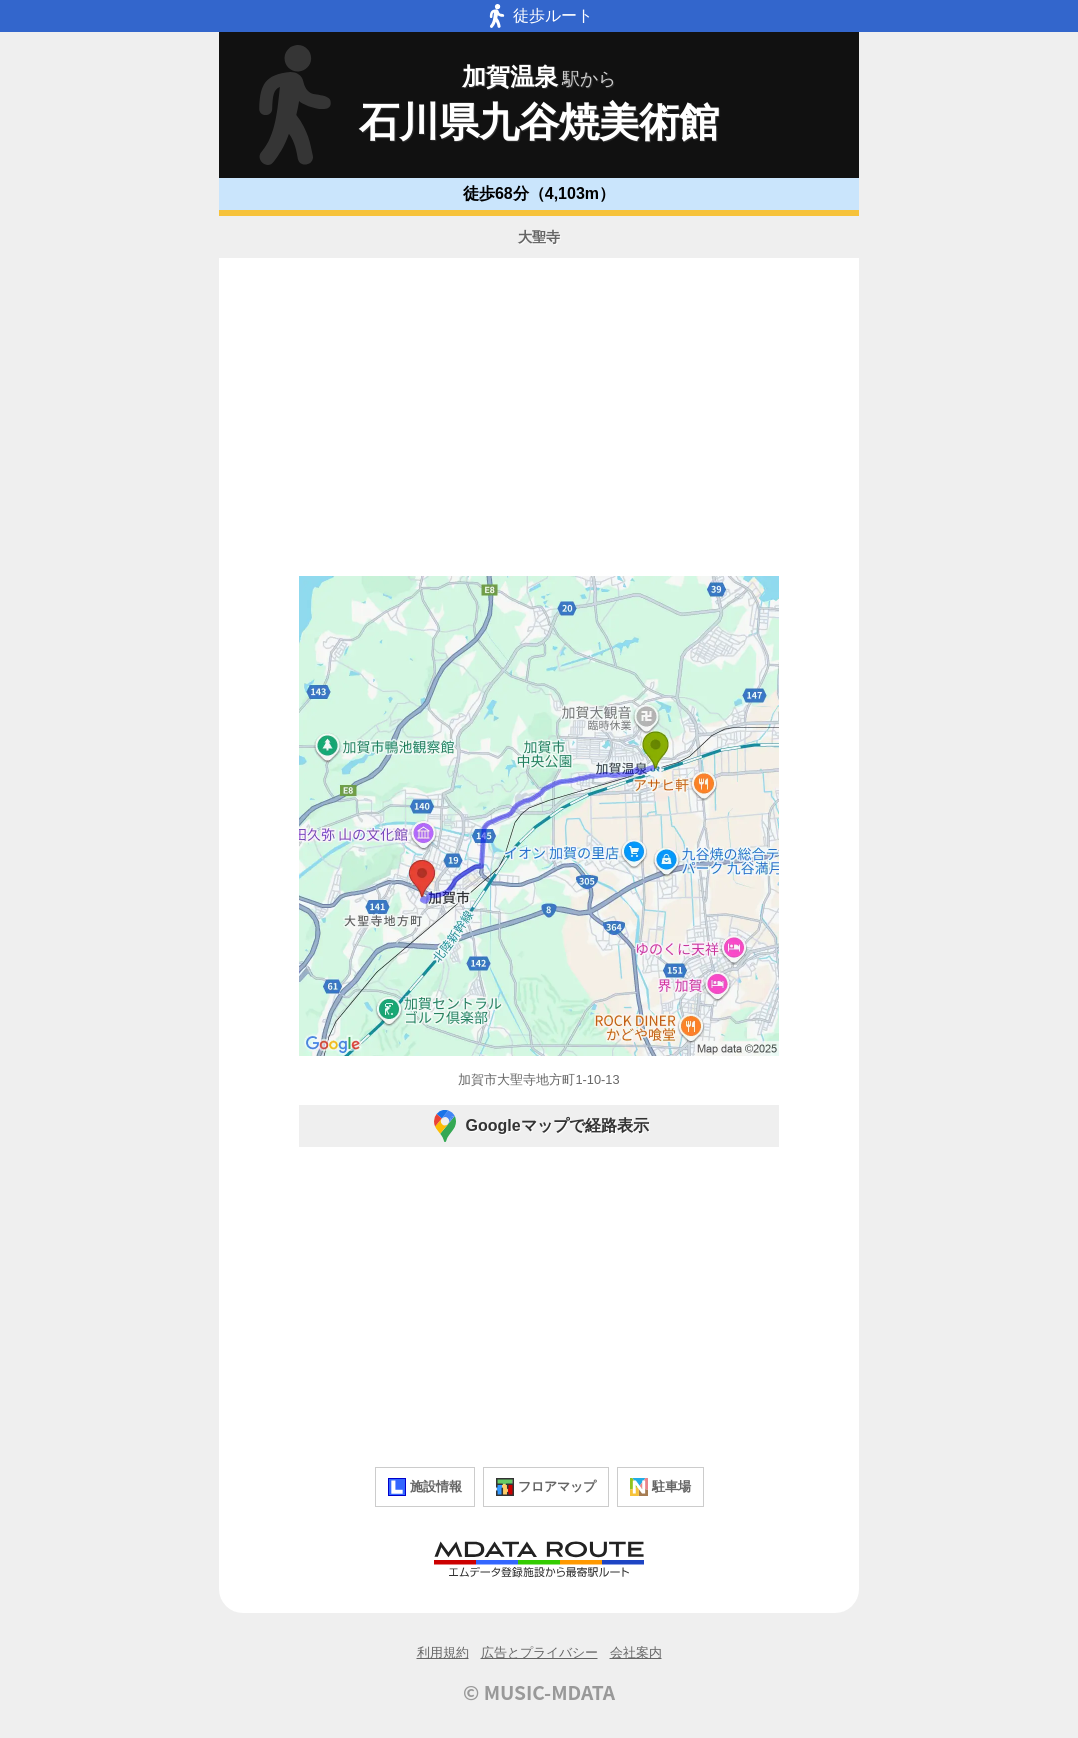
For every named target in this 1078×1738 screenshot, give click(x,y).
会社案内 (636, 1652)
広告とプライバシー (539, 1652)
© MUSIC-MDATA (539, 1692)
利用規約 (443, 1652)
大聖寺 (539, 237)
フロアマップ (546, 1487)
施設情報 (425, 1487)
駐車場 (660, 1487)
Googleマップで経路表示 (538, 1126)
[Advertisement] (539, 420)
